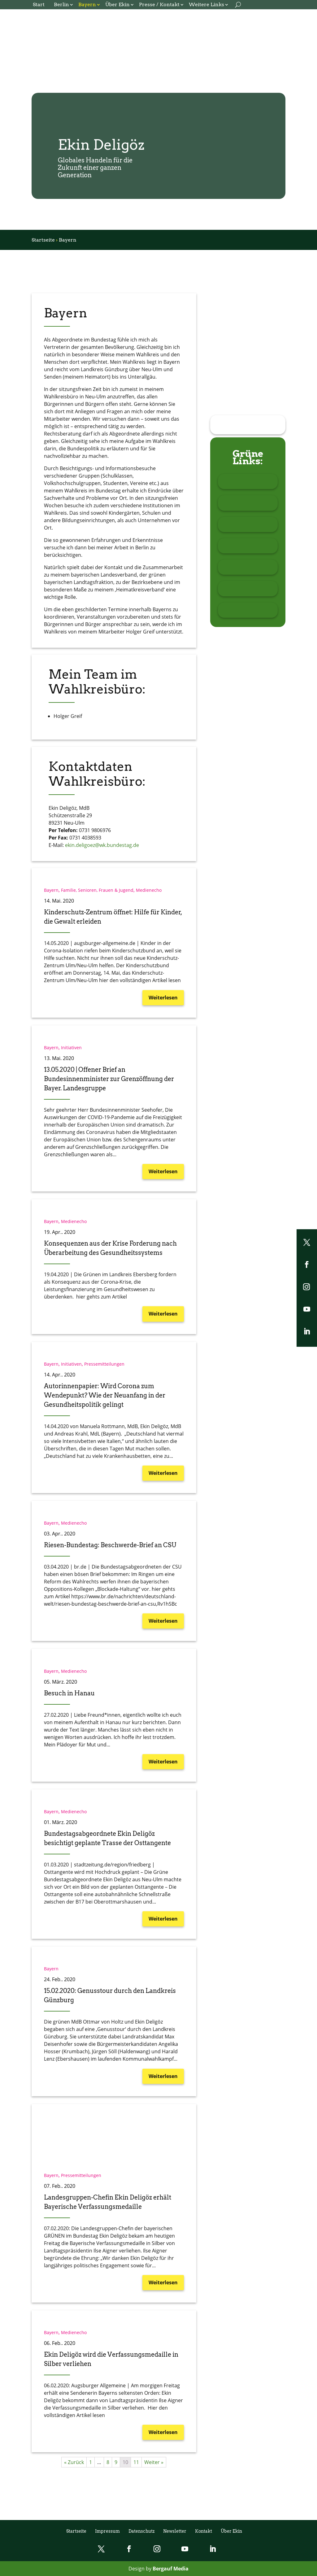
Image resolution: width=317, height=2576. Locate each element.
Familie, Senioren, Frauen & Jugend (97, 890)
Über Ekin (117, 4)
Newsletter (174, 2531)
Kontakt (203, 2531)
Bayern (87, 4)
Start (39, 4)
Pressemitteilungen (104, 1364)
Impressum (107, 2531)
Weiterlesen (163, 997)
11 (136, 2462)
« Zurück (74, 2462)
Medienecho (149, 890)
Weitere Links (206, 4)
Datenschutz (141, 2531)
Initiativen (71, 1047)
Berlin (61, 4)
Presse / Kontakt (159, 4)
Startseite (43, 240)
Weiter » (153, 2462)
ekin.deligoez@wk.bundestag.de (102, 845)
